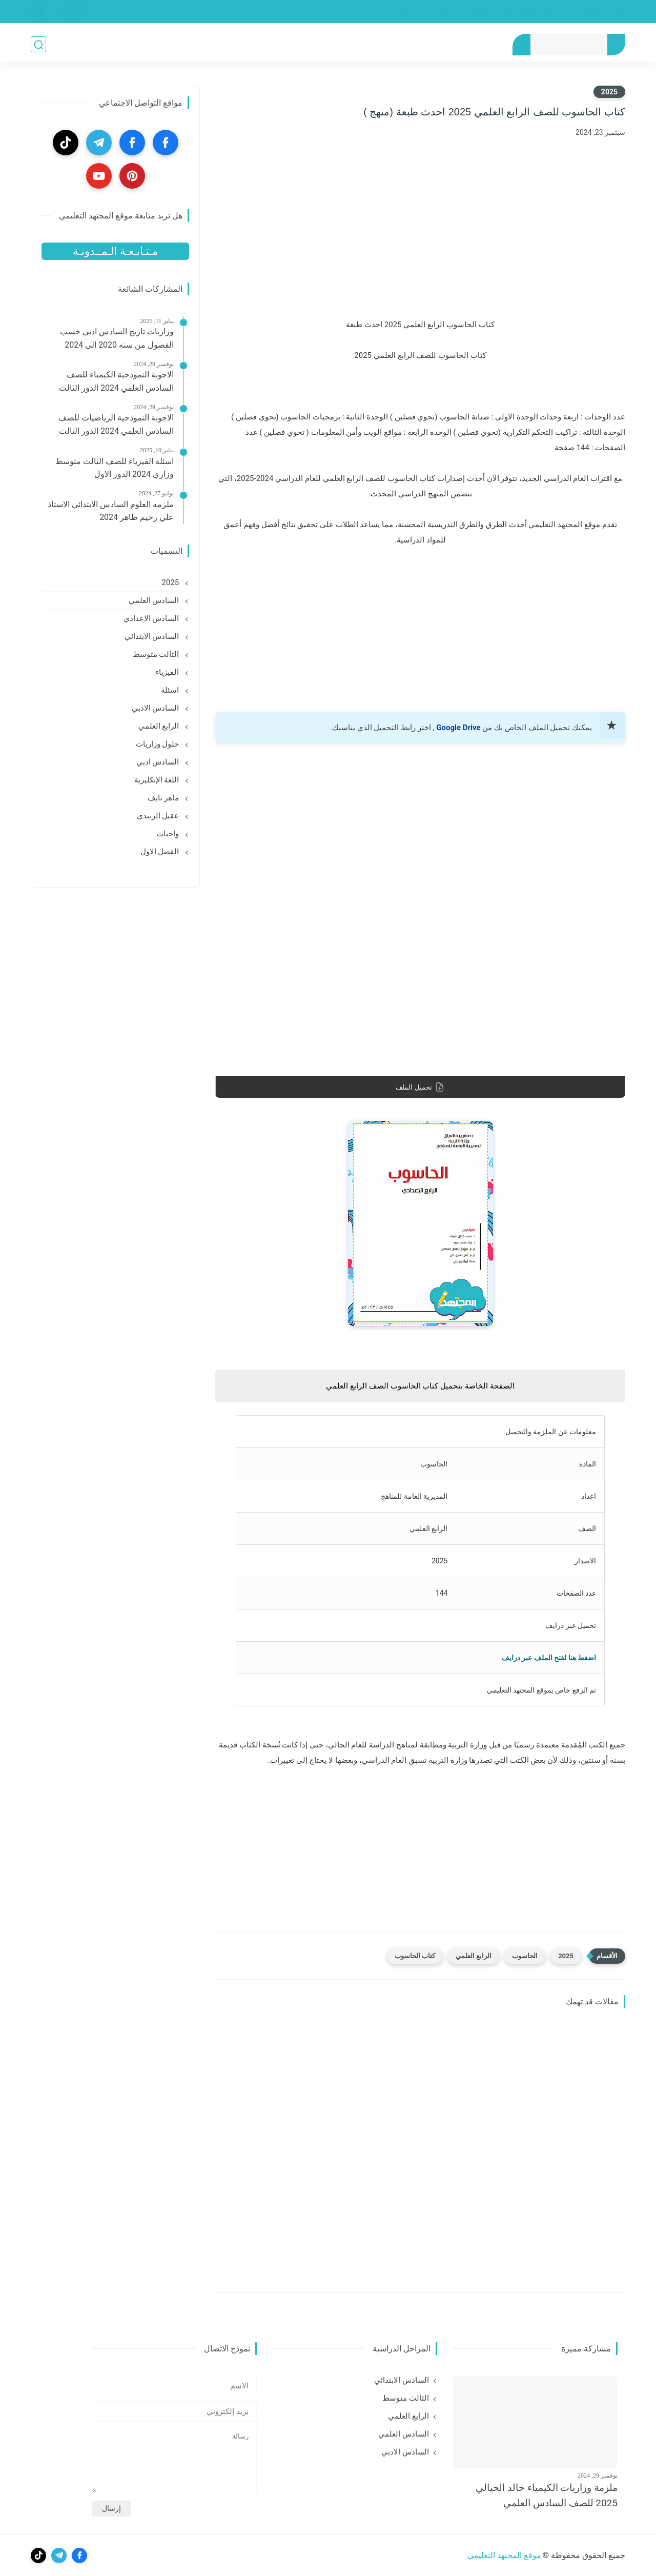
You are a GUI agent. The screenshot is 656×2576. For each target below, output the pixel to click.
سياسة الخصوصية (594, 12)
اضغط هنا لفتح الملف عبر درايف (549, 1658)
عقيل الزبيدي (159, 815)
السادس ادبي (158, 762)
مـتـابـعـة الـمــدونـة (115, 251)
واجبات (168, 833)
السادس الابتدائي (353, 44)
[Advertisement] (420, 242)
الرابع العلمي (473, 1956)
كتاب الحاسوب (415, 1956)
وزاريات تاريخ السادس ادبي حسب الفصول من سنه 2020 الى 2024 (117, 338)
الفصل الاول (160, 851)
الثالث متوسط (404, 44)
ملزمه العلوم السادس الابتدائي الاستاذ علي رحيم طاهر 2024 (111, 510)
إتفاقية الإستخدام (465, 12)
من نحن (414, 12)
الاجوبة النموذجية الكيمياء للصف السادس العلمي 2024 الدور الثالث (116, 381)
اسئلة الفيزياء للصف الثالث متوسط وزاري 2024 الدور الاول (114, 467)
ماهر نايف (164, 797)
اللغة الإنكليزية (157, 779)
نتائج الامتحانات (182, 44)
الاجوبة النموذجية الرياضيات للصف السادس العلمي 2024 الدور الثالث (116, 424)
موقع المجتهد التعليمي (504, 2555)
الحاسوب (525, 1956)
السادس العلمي (155, 600)
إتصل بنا (377, 12)
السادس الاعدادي (470, 43)
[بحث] (38, 44)
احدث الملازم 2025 (238, 44)
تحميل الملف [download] (420, 1087)
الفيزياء (168, 672)
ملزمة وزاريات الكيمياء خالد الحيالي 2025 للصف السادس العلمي (547, 2495)
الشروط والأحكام (529, 12)
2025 (609, 92)
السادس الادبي (156, 708)
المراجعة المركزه (297, 44)
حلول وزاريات (158, 744)
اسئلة (171, 690)
